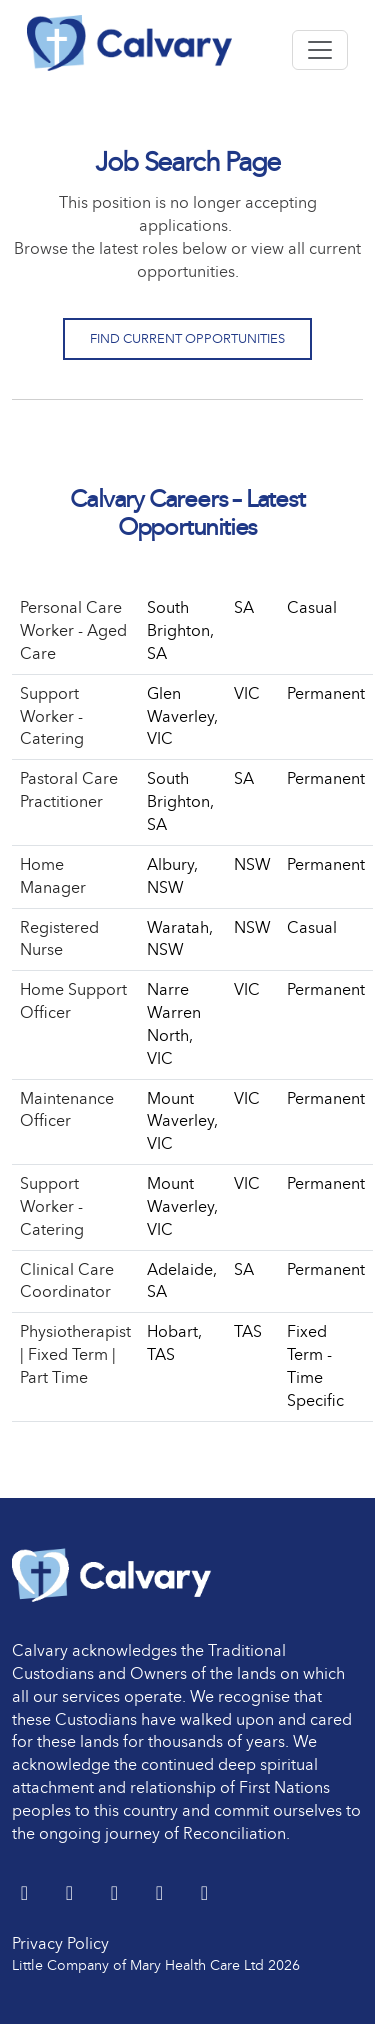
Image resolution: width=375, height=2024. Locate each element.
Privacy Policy (60, 1943)
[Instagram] (204, 1894)
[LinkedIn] (71, 1894)
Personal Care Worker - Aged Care (73, 630)
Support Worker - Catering (52, 716)
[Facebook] (116, 1894)
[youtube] (161, 1894)
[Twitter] (26, 1894)
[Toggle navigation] (320, 50)
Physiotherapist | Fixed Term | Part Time (75, 1354)
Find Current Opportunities (187, 338)
